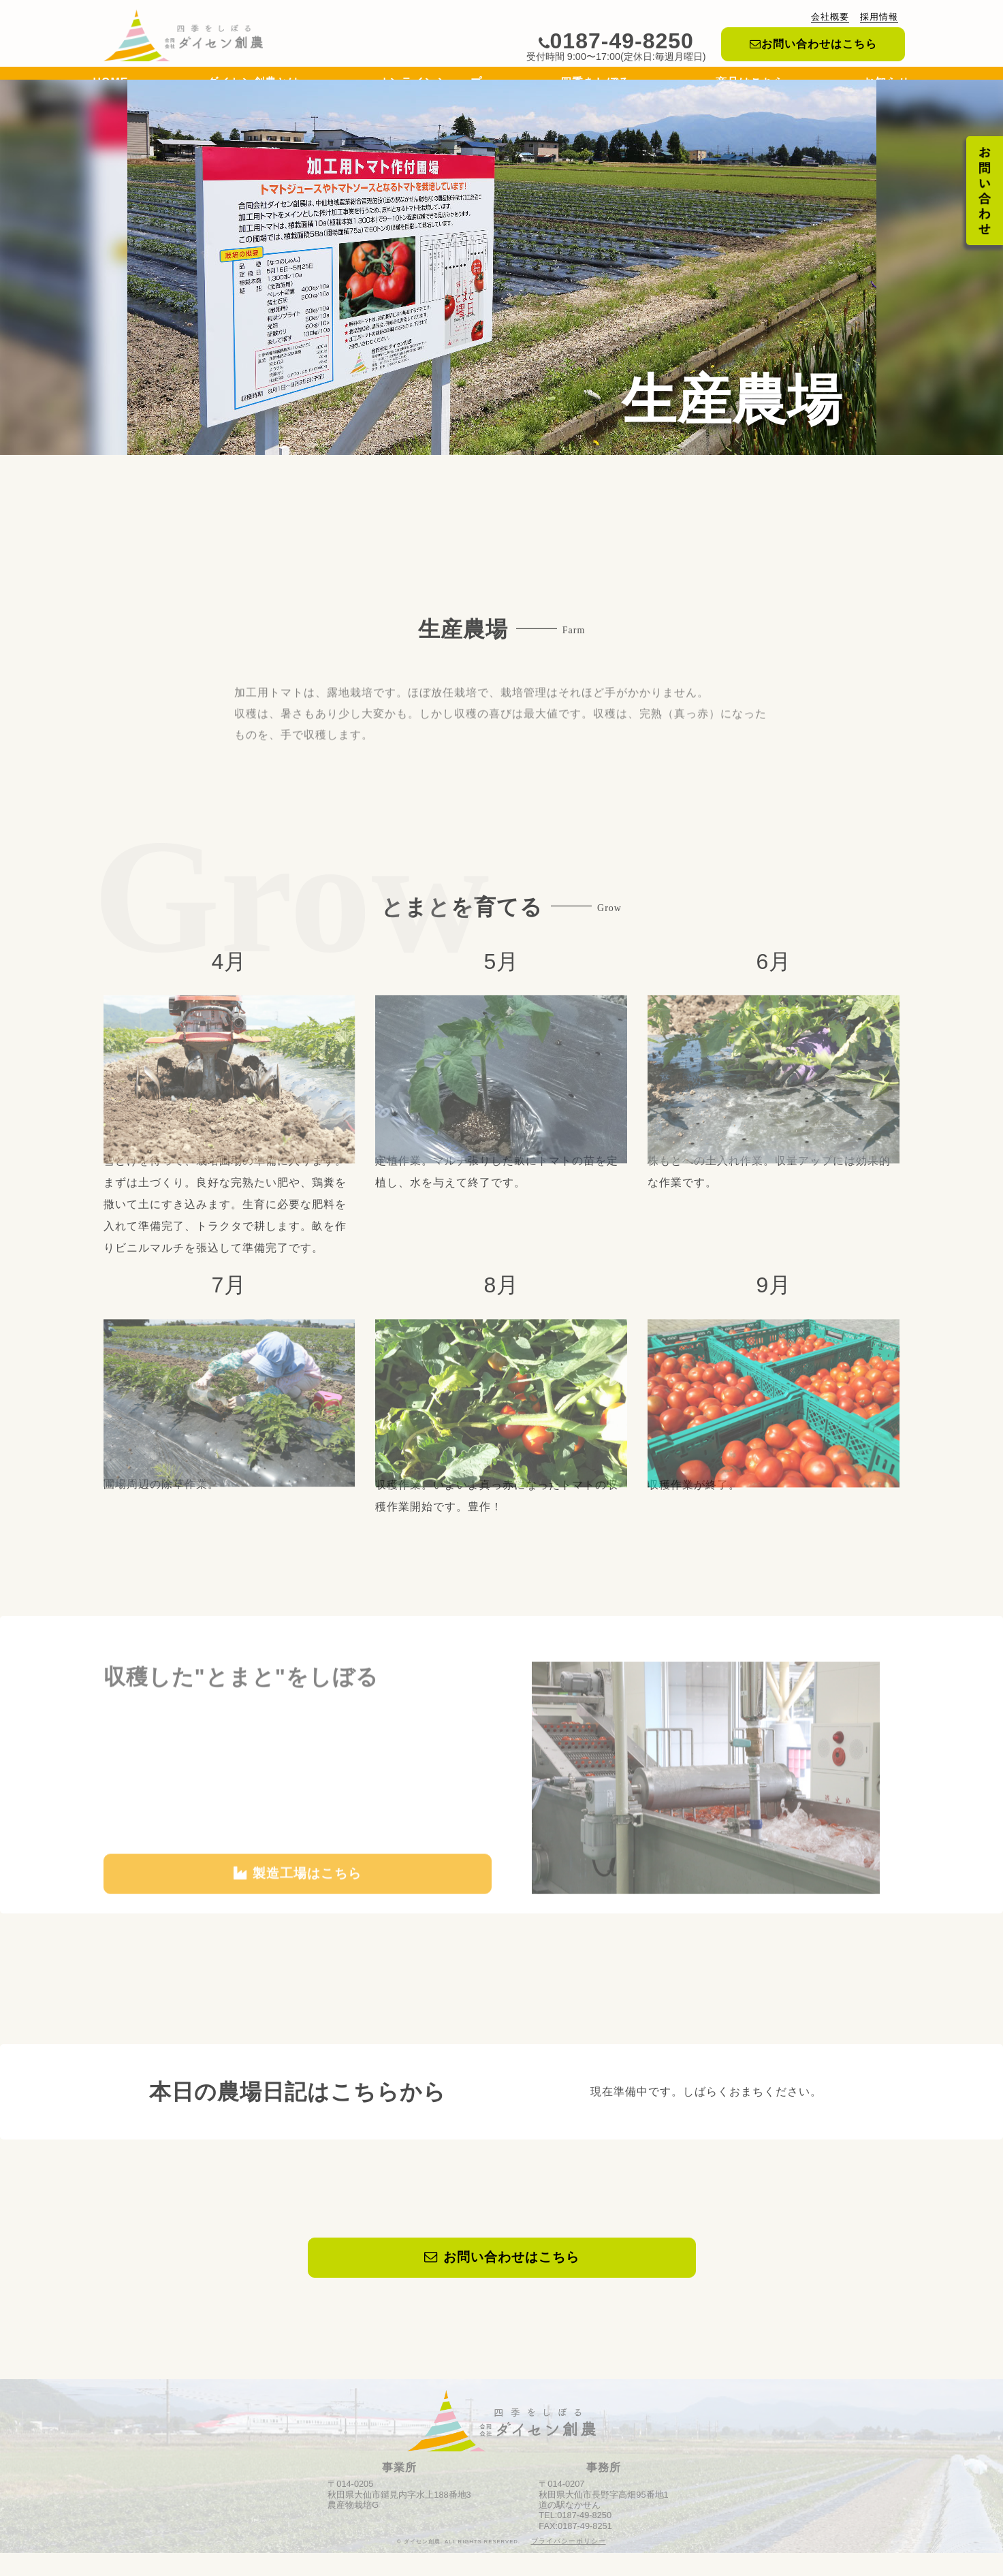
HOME (111, 85)
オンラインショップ (430, 85)
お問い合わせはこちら (813, 44)
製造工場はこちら (298, 1927)
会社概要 (830, 17)
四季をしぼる (598, 85)
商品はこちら (750, 85)
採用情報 (879, 17)
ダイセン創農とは (253, 85)
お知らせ (886, 85)
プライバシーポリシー (568, 2564)
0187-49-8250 (616, 41)
